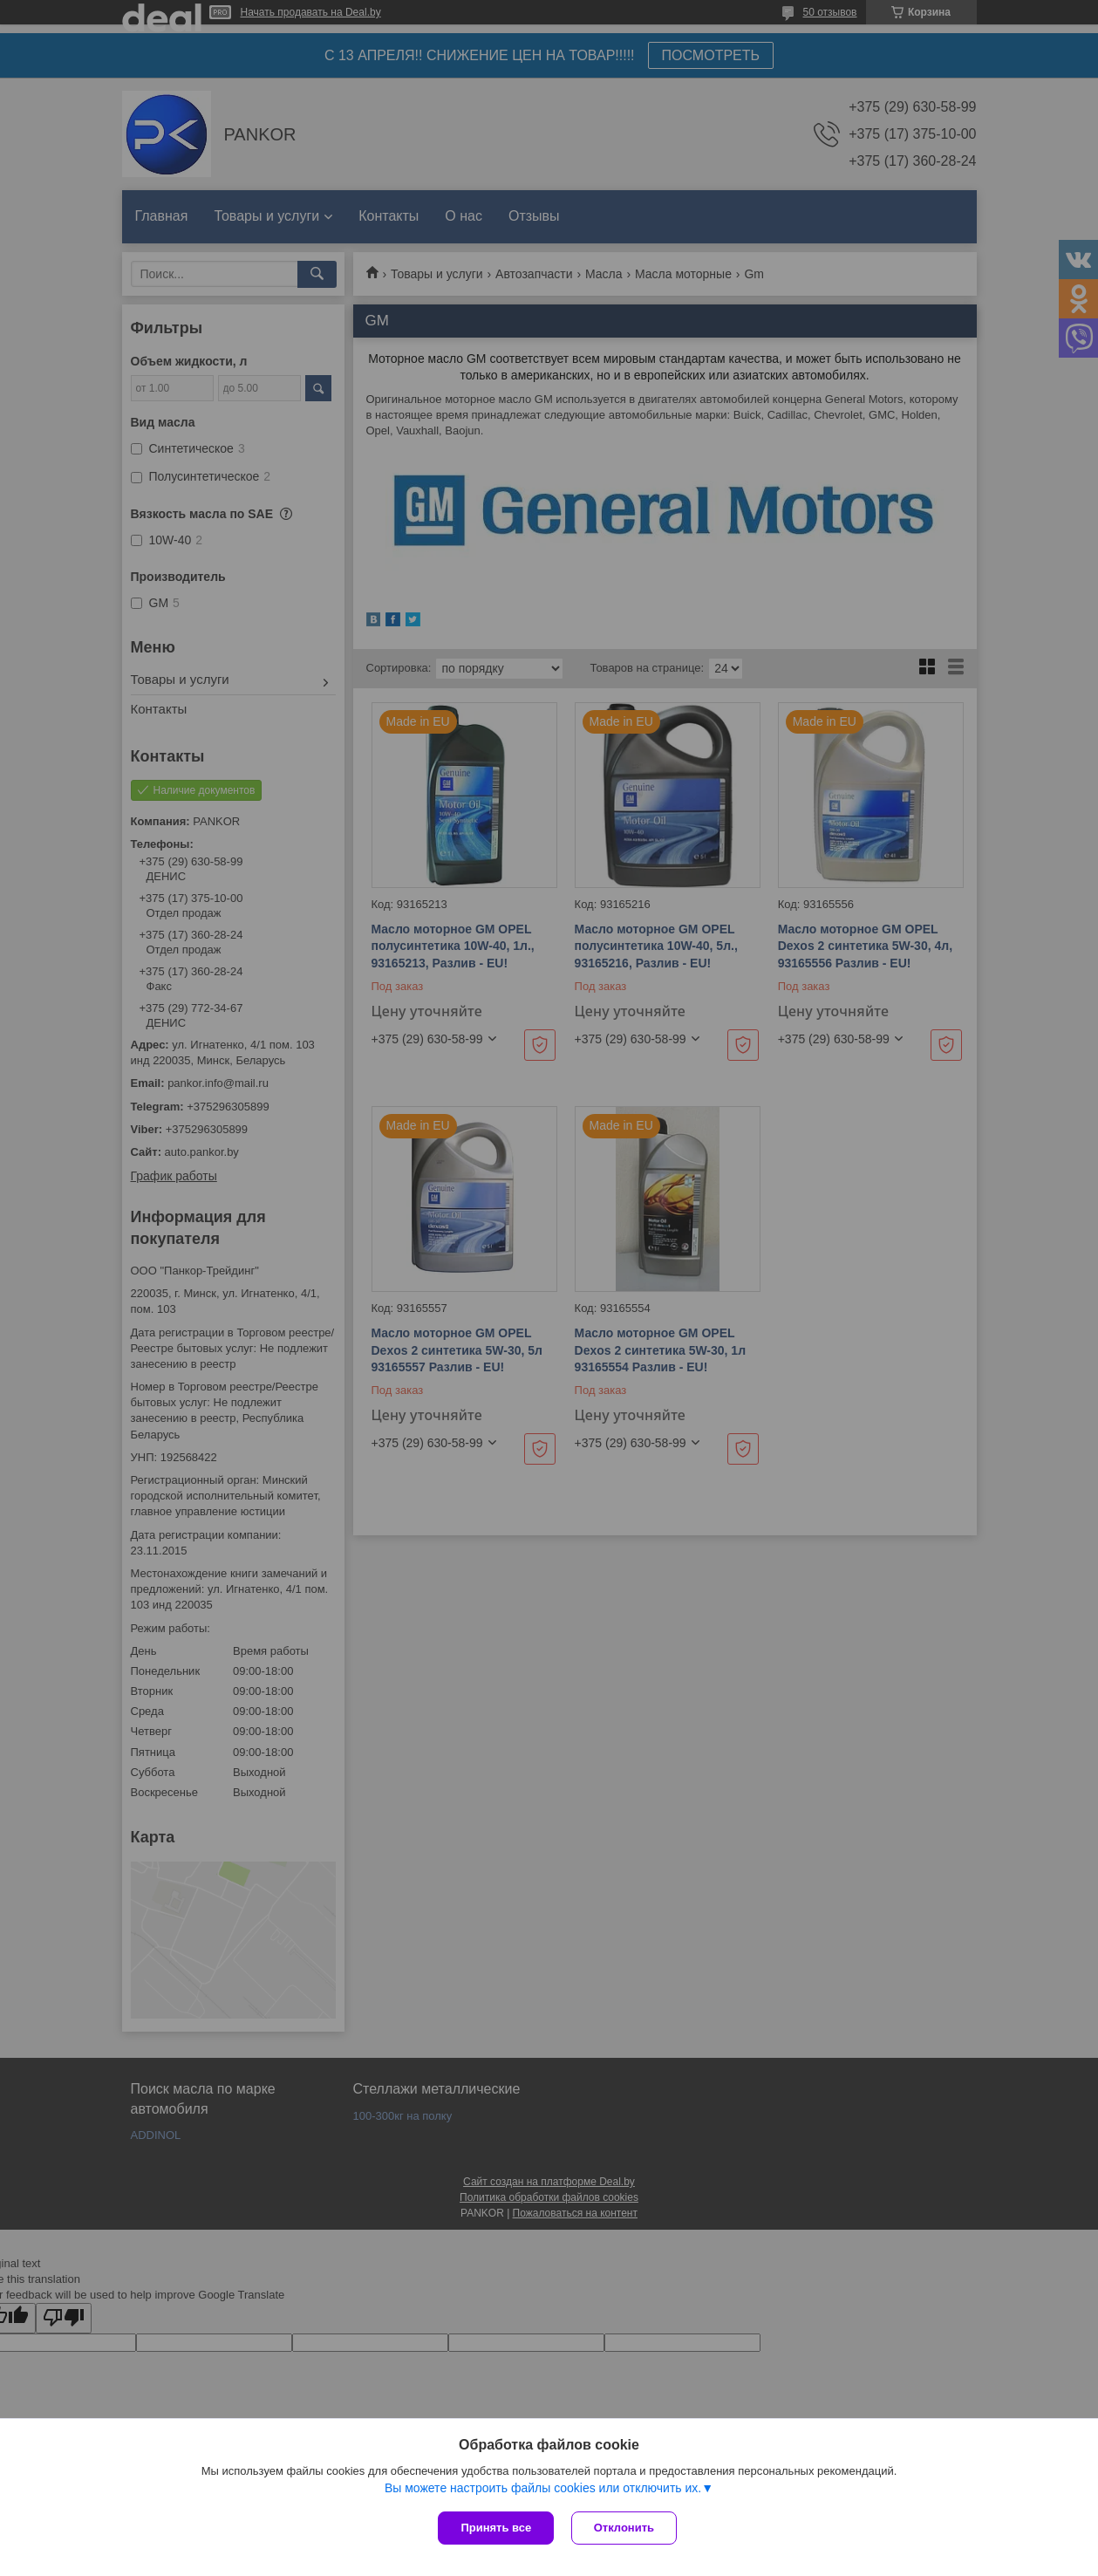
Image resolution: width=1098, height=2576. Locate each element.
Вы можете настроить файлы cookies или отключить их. (543, 2488)
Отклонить (624, 2527)
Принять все (495, 2527)
